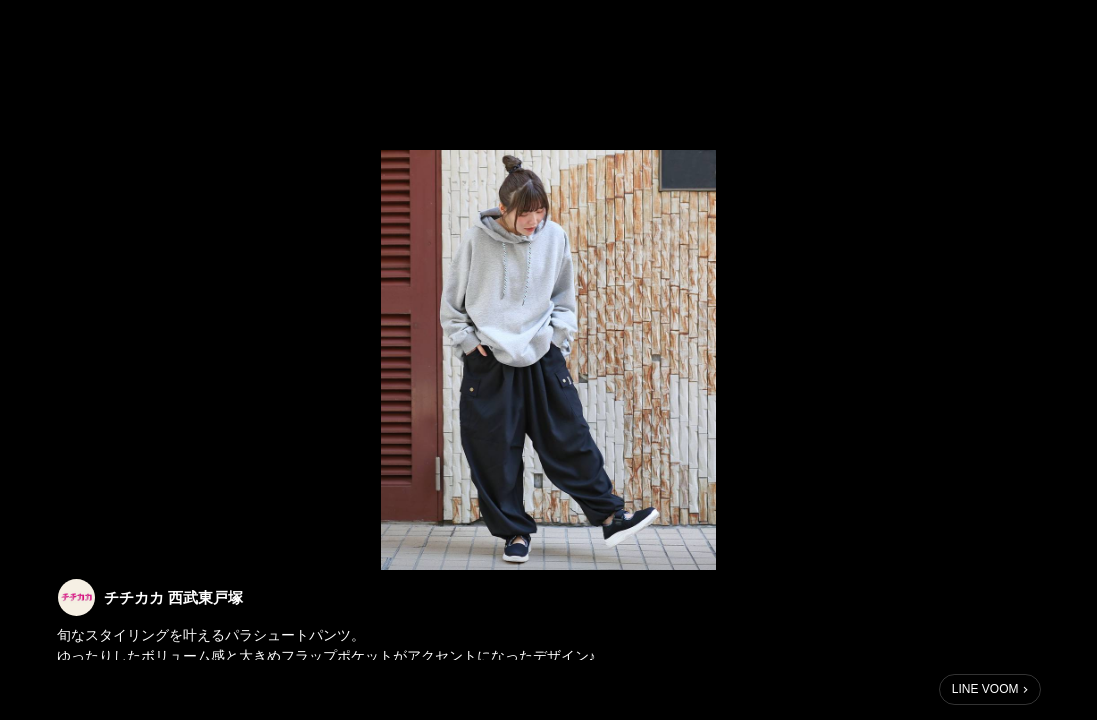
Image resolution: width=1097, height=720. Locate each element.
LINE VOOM (985, 689)
